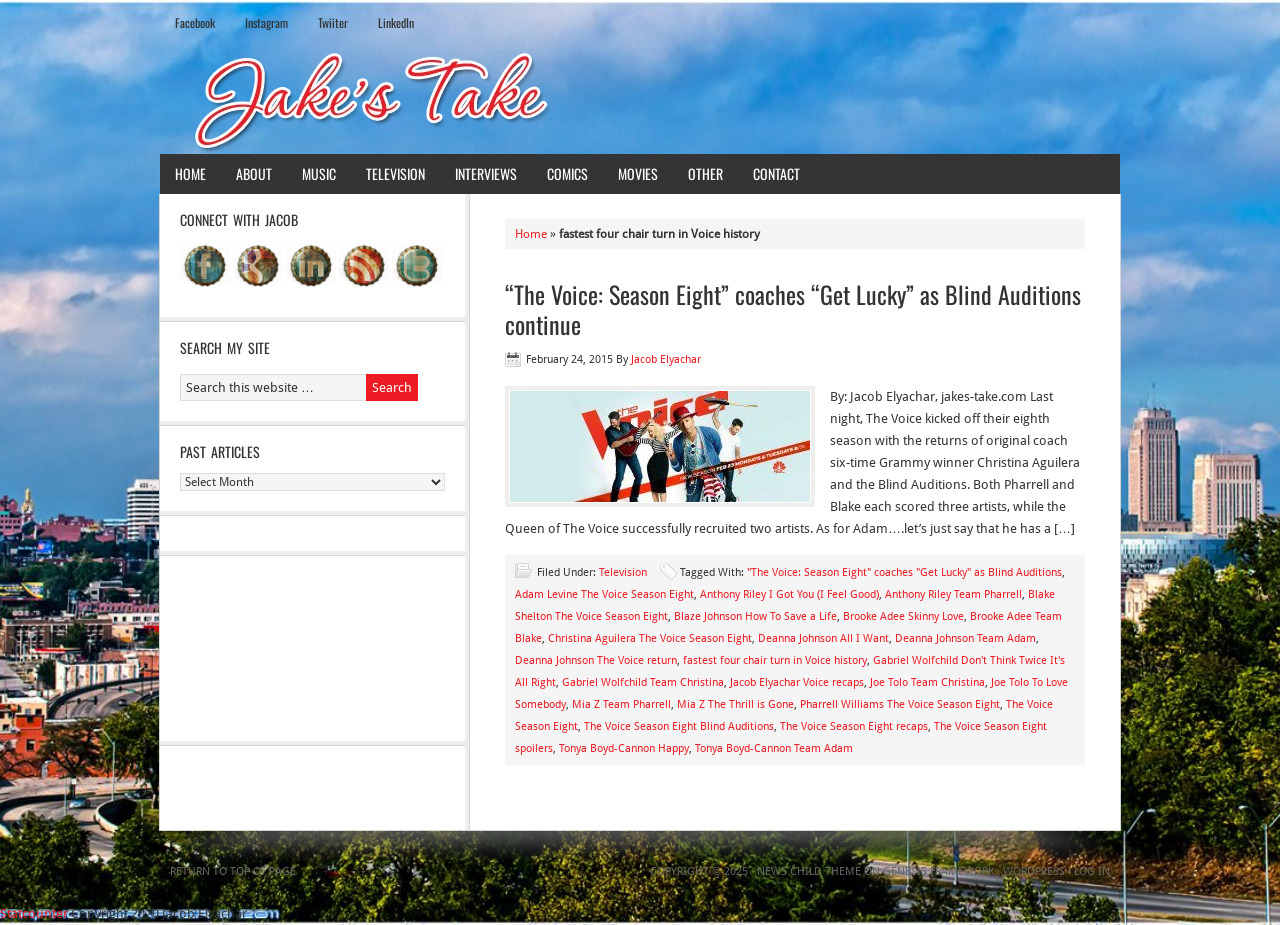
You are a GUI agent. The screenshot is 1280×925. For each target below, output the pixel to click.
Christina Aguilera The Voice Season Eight (650, 638)
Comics (567, 173)
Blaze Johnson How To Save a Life (755, 616)
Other (705, 173)
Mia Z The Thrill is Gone (735, 704)
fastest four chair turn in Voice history (775, 660)
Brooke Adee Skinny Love (903, 616)
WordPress (1034, 871)
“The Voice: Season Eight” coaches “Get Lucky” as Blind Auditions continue (793, 309)
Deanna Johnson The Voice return (596, 660)
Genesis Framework (938, 871)
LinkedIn (396, 22)
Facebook (195, 22)
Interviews (486, 173)
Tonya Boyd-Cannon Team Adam (774, 748)
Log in (1092, 871)
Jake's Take (640, 99)
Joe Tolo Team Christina (927, 682)
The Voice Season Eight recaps (854, 726)
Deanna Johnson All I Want (823, 638)
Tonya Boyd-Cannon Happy (624, 748)
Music (319, 173)
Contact (776, 173)
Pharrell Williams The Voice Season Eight (900, 704)
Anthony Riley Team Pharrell (953, 594)
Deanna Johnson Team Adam (965, 638)
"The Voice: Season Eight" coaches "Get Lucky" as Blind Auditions (904, 572)
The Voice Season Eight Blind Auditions (679, 726)
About (254, 173)
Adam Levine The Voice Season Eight (604, 594)
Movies (638, 173)
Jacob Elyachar (666, 359)
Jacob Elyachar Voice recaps (797, 682)
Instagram (266, 22)
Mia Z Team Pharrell (621, 704)
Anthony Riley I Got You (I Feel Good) (789, 594)
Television (395, 173)
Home (190, 173)
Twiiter (333, 22)
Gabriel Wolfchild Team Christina (643, 682)
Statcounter (34, 913)
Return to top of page (233, 871)
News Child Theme (809, 871)
